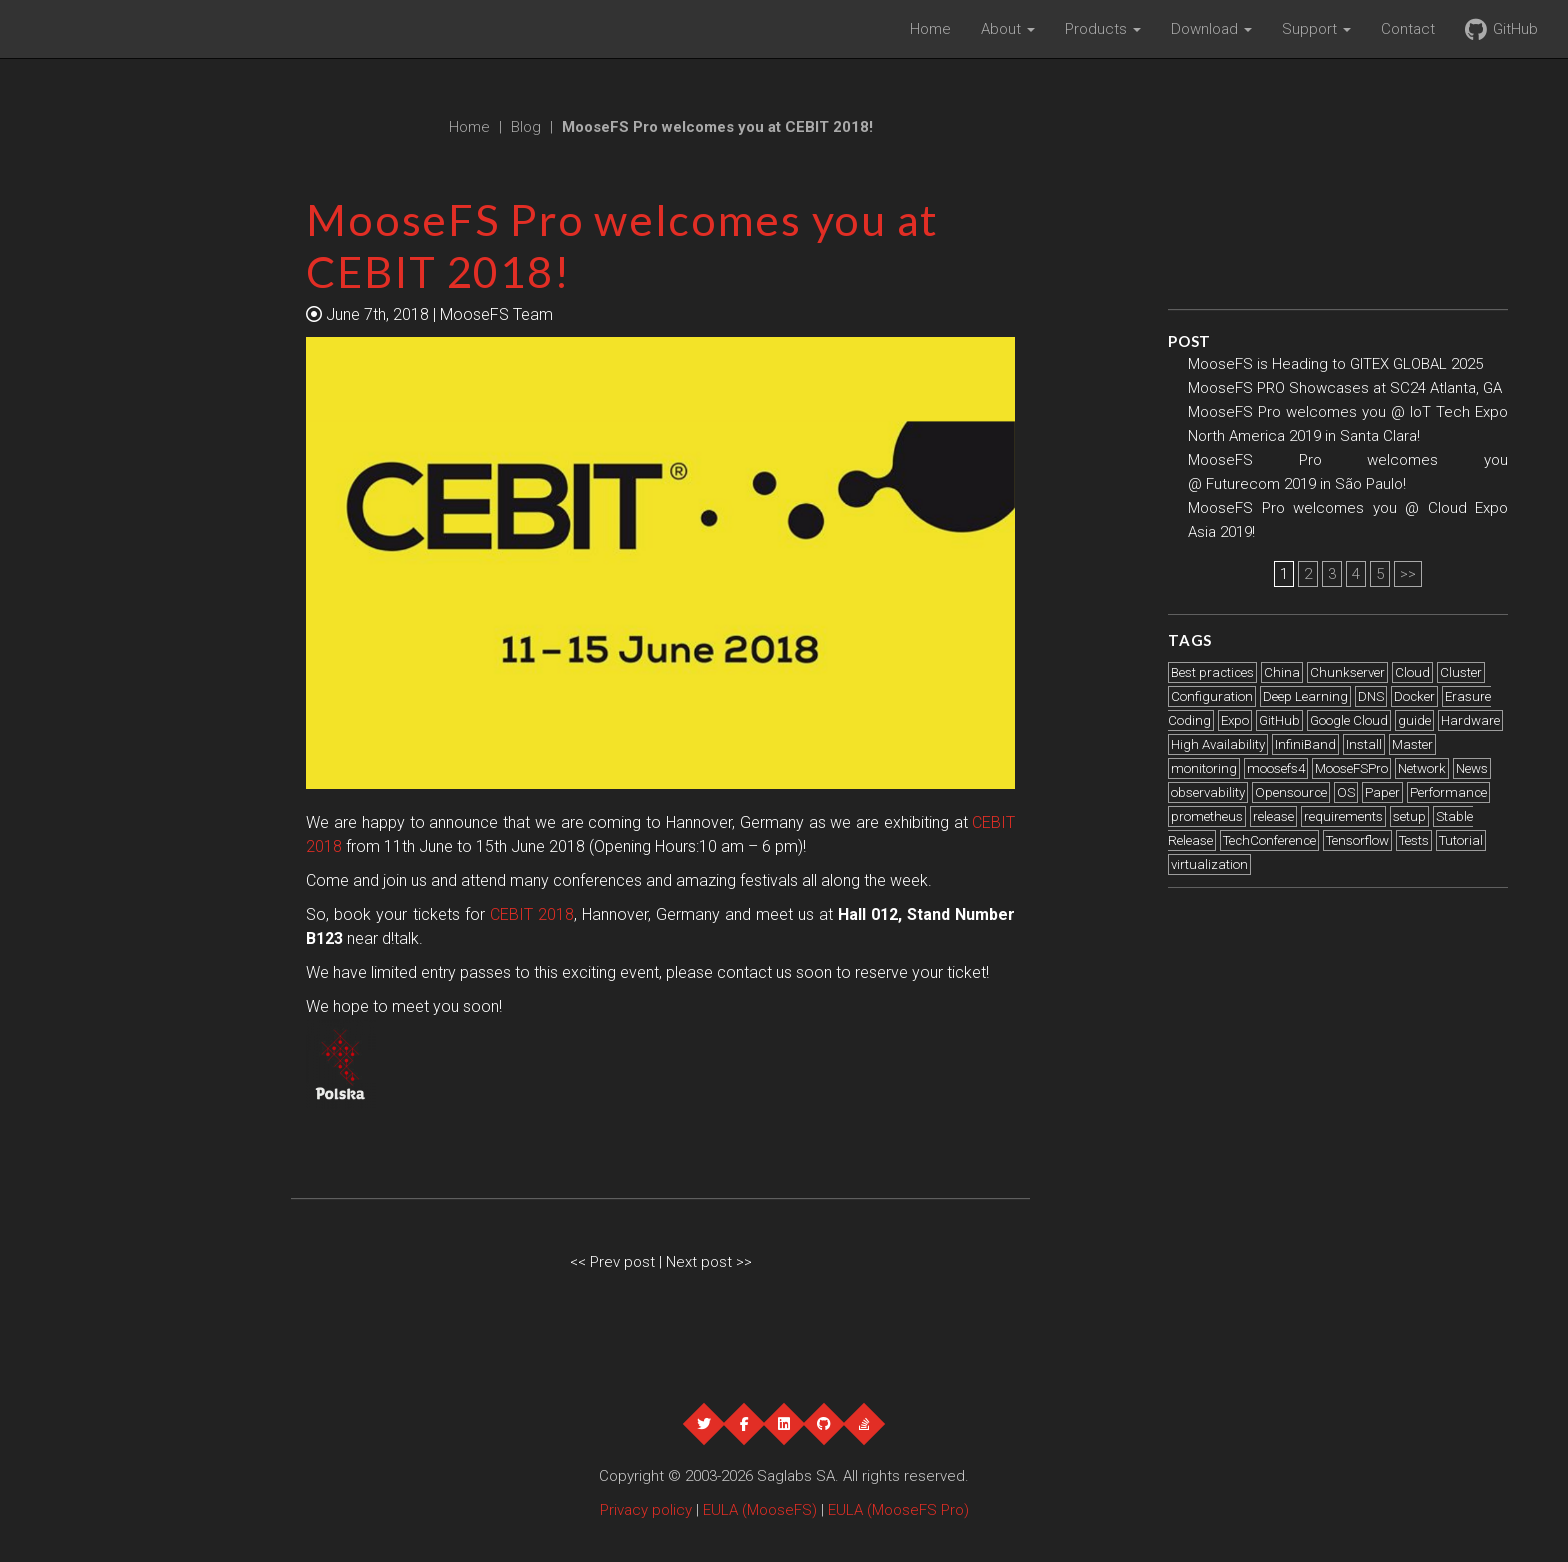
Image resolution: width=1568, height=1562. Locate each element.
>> (1408, 574)
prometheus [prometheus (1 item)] (1207, 816)
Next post (701, 1262)
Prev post (624, 1262)
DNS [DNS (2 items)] (1371, 696)
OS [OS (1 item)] (1346, 792)
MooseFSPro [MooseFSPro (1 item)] (1351, 768)
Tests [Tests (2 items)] (1414, 840)
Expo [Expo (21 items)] (1235, 720)
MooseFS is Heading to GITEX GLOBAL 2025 (1335, 364)
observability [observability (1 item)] (1208, 792)
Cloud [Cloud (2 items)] (1412, 672)
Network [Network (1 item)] (1422, 768)
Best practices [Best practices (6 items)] (1212, 672)
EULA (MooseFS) (760, 1510)
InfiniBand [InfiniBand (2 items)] (1305, 744)
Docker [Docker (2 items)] (1414, 696)
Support (1316, 29)
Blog (526, 127)
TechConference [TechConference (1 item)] (1269, 840)
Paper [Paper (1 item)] (1382, 792)
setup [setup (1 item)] (1409, 816)
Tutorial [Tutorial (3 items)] (1461, 840)
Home (930, 29)
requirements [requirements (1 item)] (1343, 816)
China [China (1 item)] (1282, 672)
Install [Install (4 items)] (1364, 744)
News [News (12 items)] (1472, 768)
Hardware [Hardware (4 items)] (1470, 720)
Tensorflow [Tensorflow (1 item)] (1357, 840)
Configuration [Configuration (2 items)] (1212, 696)
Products (1103, 29)
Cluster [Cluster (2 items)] (1461, 672)
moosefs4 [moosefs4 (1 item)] (1276, 768)
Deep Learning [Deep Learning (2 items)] (1305, 696)
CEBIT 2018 (532, 914)
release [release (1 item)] (1273, 816)
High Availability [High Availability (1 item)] (1218, 744)
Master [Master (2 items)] (1412, 744)
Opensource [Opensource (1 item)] (1291, 792)
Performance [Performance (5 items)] (1448, 792)
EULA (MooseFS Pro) (898, 1510)
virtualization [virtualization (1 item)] (1209, 864)
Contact (1408, 29)
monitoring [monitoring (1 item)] (1204, 768)
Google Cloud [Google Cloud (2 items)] (1349, 720)
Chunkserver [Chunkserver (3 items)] (1347, 672)
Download (1211, 29)
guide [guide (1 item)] (1414, 720)
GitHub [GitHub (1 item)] (1279, 720)
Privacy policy (646, 1510)
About (1008, 29)
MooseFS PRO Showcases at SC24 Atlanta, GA (1345, 388)
